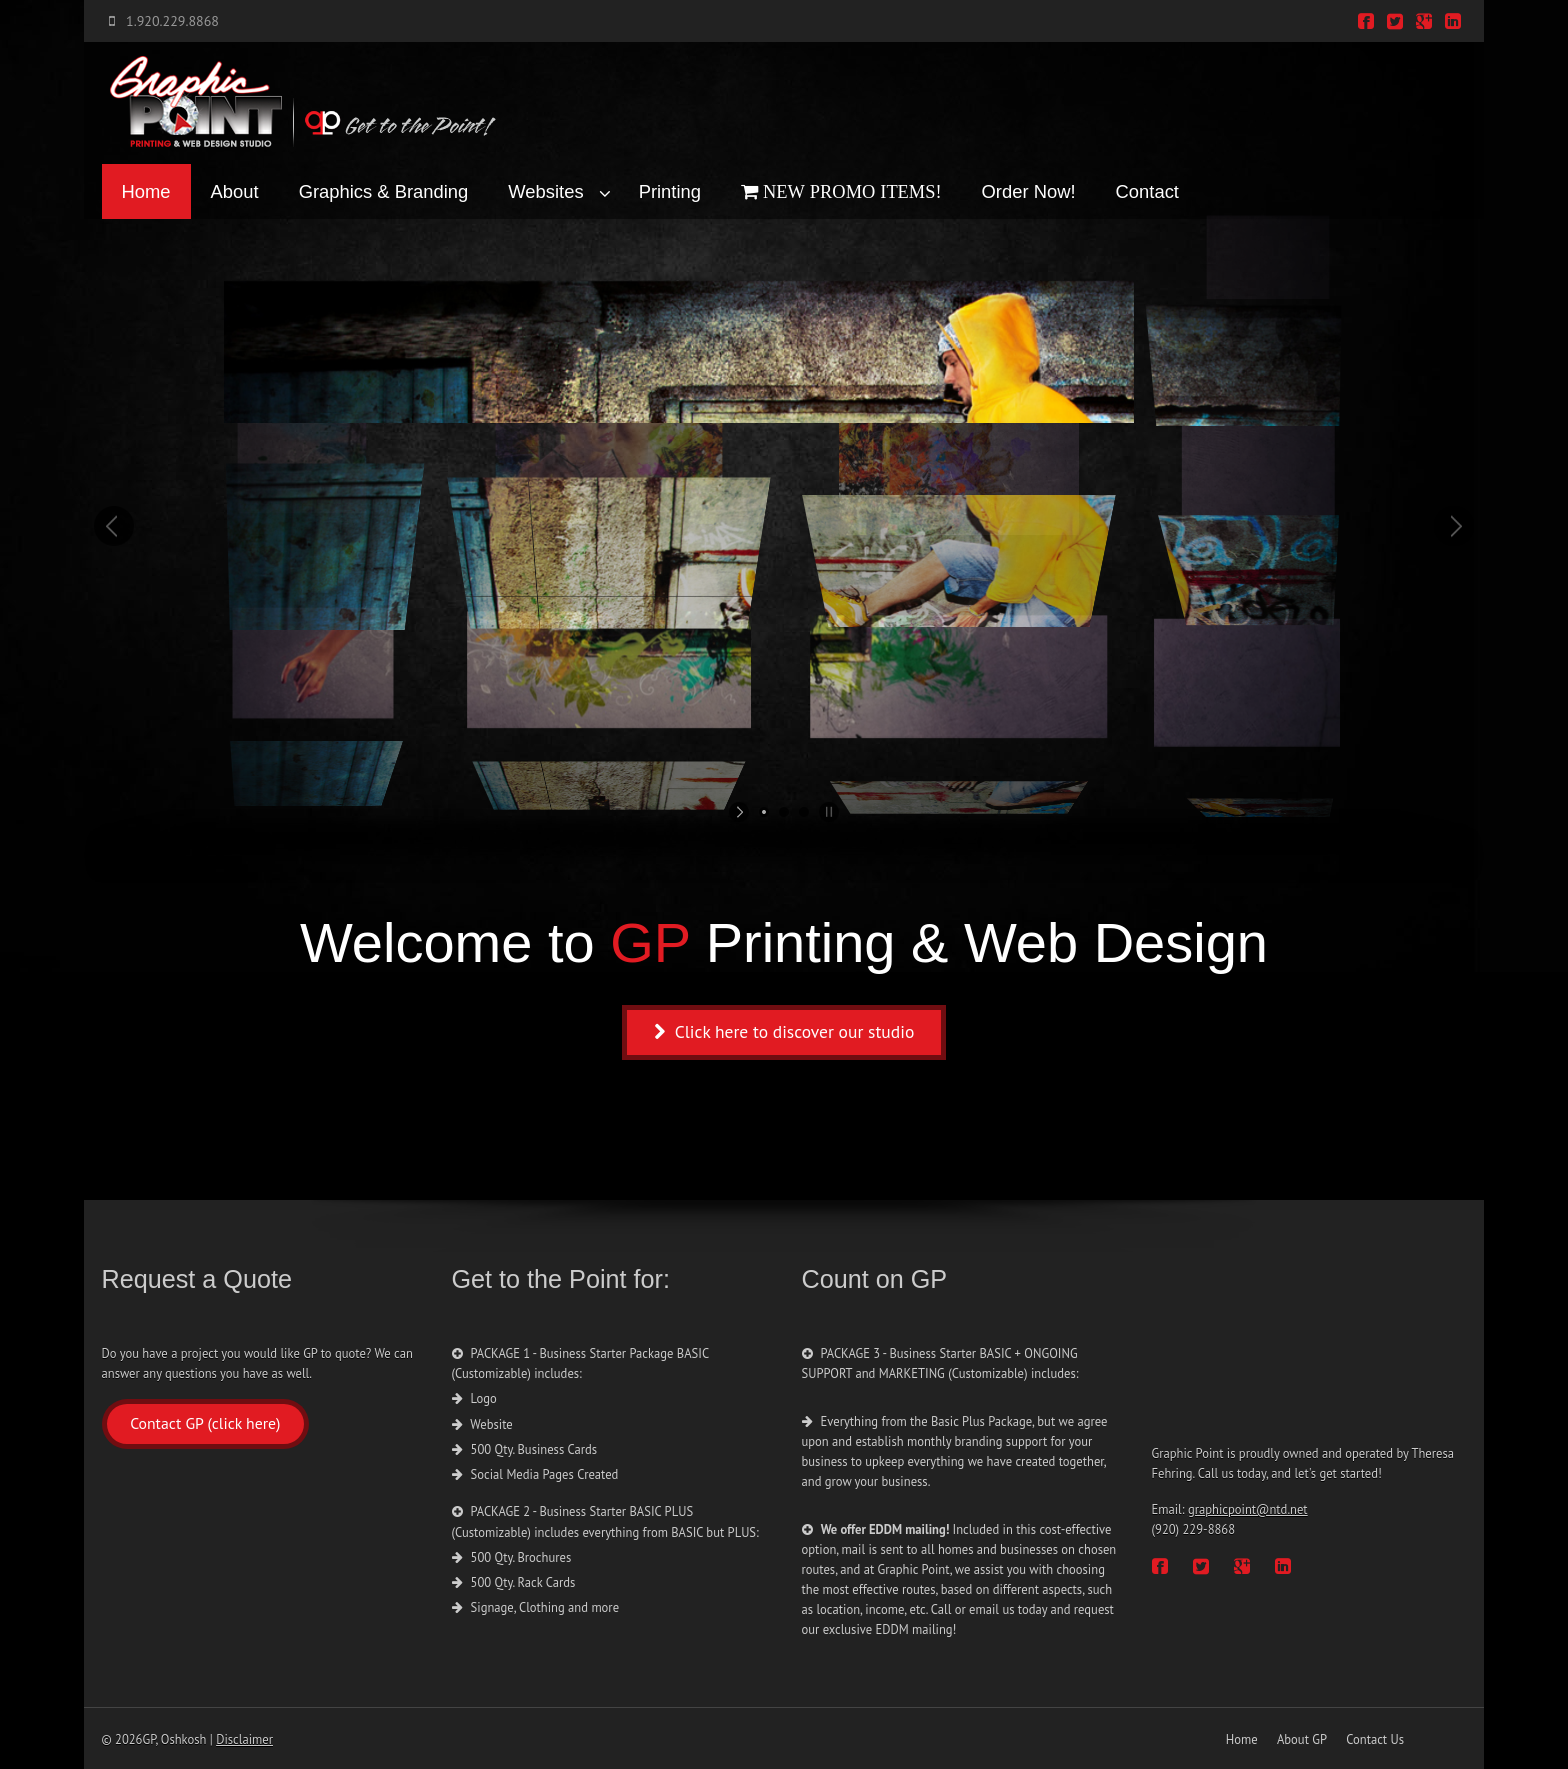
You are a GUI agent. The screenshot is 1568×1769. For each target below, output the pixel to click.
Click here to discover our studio (784, 1031)
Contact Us (1375, 1739)
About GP (1302, 1739)
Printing (670, 191)
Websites (545, 191)
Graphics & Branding (384, 191)
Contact (1147, 191)
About (235, 191)
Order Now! (1029, 191)
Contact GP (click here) (205, 1423)
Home (146, 191)
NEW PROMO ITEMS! (850, 191)
